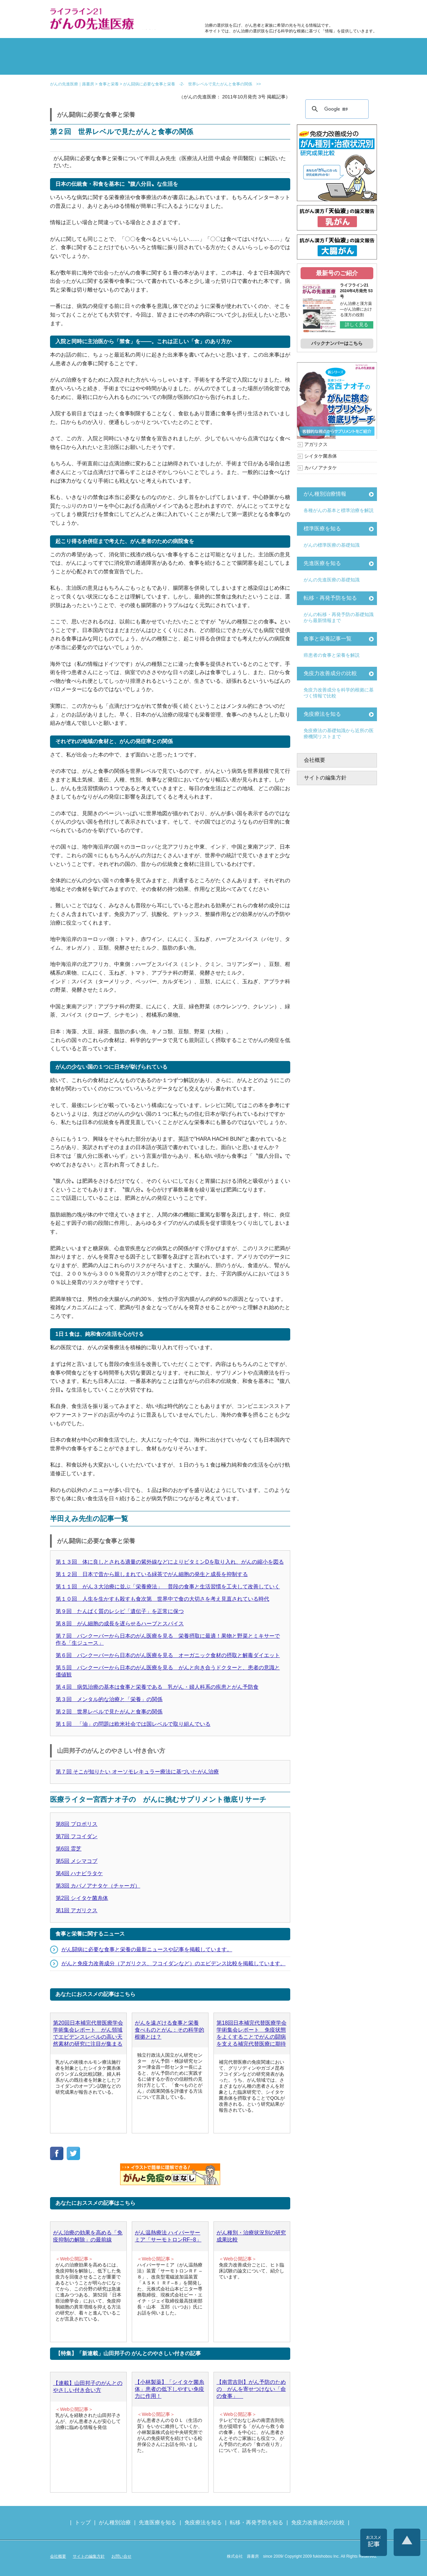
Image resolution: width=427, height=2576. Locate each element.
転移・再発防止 (296, 48)
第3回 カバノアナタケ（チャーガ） (98, 1886)
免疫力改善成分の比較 (233, 12)
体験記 (350, 48)
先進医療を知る (322, 563)
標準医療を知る (322, 528)
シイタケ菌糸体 (320, 456)
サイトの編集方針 (325, 778)
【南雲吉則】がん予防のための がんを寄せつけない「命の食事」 (251, 2389)
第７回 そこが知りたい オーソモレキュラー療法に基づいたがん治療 (137, 1771)
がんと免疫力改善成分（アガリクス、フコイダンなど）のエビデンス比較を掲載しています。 (173, 1963)
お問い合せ (121, 2556)
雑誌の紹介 (77, 64)
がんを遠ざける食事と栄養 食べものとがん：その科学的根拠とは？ (169, 2030)
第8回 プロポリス (76, 1824)
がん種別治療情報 (325, 494)
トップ (83, 2522)
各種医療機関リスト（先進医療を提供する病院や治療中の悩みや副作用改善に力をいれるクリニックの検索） (344, 12)
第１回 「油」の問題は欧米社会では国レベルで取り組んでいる (133, 1724)
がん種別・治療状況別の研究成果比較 (251, 2236)
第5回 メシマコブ (76, 1861)
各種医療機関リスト (350, 64)
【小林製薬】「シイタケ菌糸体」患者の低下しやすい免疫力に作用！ (169, 2389)
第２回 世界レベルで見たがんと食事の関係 (109, 1711)
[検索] (336, 109)
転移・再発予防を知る (330, 598)
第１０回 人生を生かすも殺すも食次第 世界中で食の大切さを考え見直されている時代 (162, 1599)
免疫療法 (186, 64)
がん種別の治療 (77, 48)
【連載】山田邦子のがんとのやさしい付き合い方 (87, 2386)
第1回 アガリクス (76, 1910)
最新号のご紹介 (337, 273)
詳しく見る (356, 324)
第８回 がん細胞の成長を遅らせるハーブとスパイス (120, 1623)
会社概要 (314, 760)
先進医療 (131, 64)
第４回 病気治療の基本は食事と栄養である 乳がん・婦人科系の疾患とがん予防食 (157, 1687)
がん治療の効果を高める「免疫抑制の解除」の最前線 (87, 2236)
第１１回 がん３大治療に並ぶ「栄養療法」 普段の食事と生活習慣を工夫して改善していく (168, 1586)
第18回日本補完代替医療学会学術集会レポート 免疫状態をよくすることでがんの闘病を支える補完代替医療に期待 (252, 2033)
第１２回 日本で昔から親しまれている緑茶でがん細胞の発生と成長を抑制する (152, 1574)
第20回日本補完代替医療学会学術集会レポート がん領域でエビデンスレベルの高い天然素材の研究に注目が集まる (88, 2033)
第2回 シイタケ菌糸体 (82, 1898)
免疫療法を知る (322, 714)
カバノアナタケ (320, 467)
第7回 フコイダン (76, 1836)
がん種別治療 (115, 2522)
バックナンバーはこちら (337, 343)
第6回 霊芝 (68, 1849)
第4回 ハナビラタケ (79, 1873)
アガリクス (316, 444)
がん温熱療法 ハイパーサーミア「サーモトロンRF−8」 (168, 2236)
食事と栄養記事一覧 (328, 638)
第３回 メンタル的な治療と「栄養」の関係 (109, 1699)
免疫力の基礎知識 (241, 64)
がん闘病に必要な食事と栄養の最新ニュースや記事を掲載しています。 (146, 1949)
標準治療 (131, 48)
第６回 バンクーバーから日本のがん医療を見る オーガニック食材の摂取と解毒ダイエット (168, 1655)
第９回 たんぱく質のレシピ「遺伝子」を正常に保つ (120, 1611)
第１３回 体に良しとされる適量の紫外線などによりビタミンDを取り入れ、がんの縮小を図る (170, 1562)
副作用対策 (186, 48)
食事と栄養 (288, 12)
